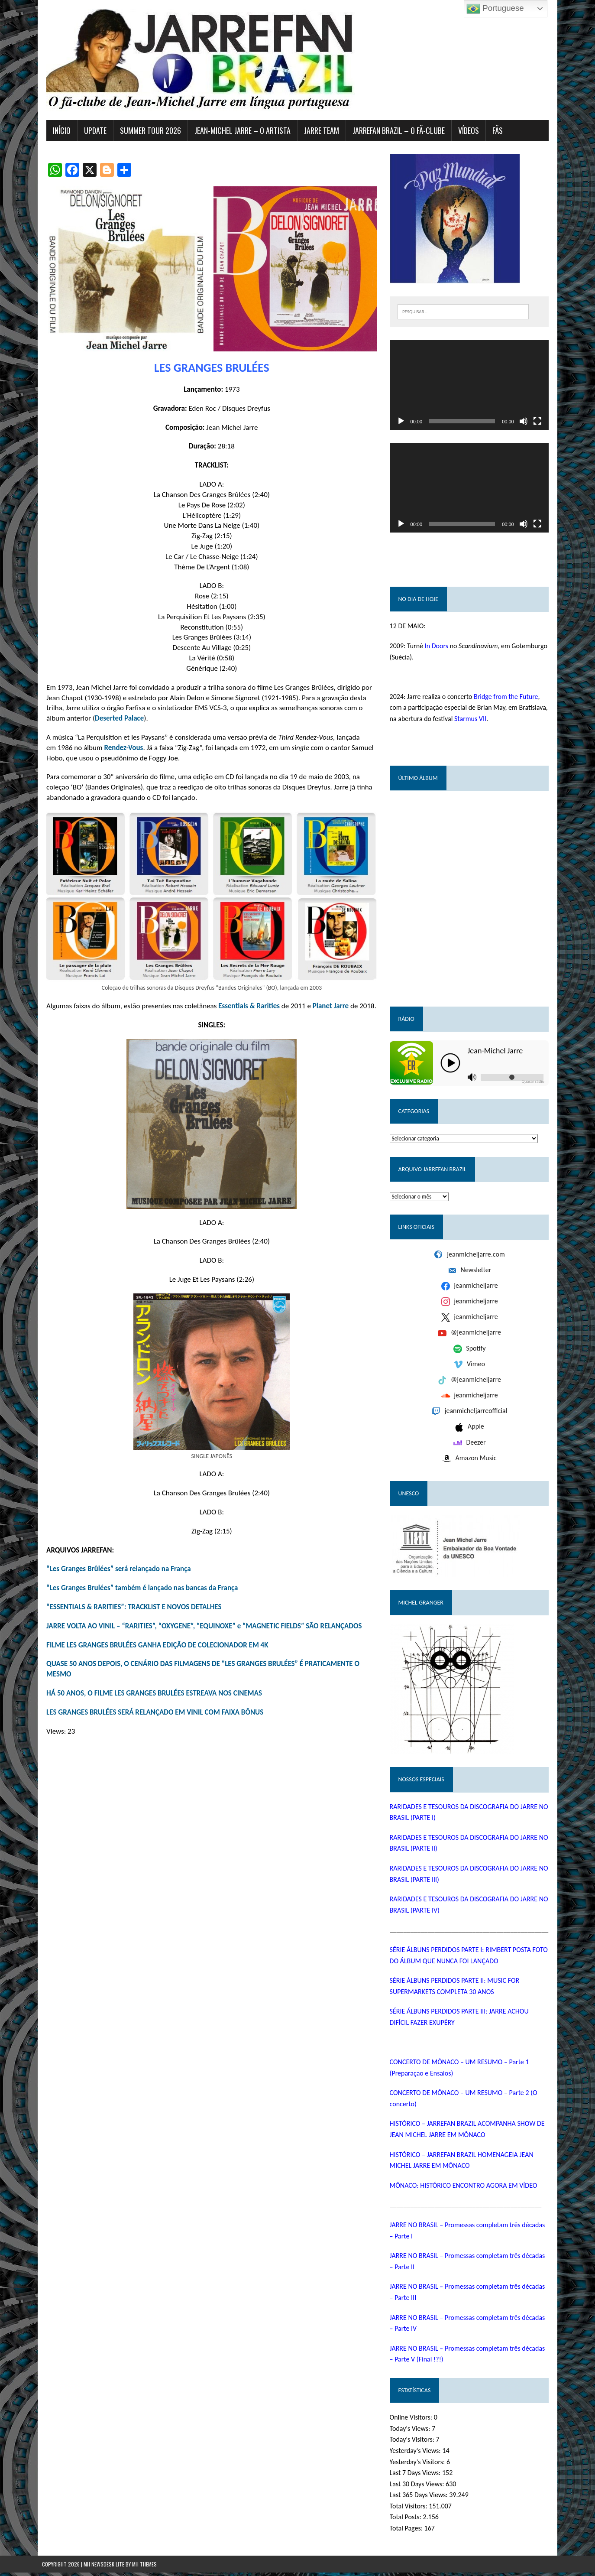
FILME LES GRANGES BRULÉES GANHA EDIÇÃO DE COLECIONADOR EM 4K (153, 1650)
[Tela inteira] (541, 423)
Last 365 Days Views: (421, 2498)
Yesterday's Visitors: (419, 2465)
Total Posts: (407, 2520)
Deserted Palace (115, 721)
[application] (472, 386)
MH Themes (144, 2567)
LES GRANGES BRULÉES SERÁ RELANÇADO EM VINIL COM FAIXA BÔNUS (150, 1717)
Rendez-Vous (119, 750)
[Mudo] (528, 423)
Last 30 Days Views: (419, 2487)
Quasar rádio (537, 1085)
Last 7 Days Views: (417, 2476)
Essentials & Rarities (244, 1011)
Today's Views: (412, 2432)
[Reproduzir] (402, 423)
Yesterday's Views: (417, 2454)
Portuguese (495, 9)
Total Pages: (408, 2531)
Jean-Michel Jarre (496, 1054)
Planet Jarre (326, 1011)
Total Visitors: (410, 2509)
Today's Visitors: (414, 2443)
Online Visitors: (413, 2421)
